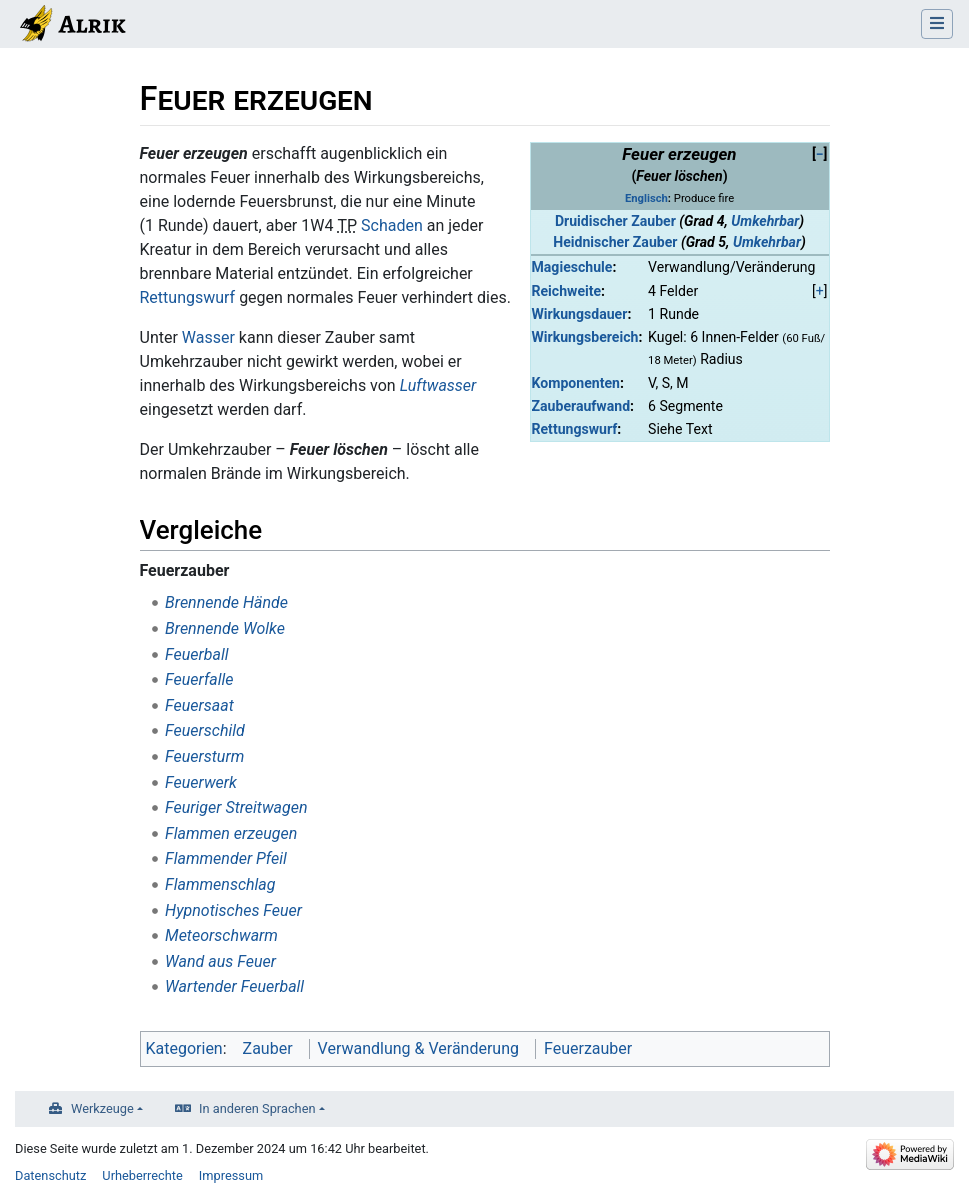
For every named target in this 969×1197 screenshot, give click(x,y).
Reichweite (567, 291)
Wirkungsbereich (585, 337)
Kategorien (184, 1048)
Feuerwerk (201, 782)
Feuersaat (199, 705)
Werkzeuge (102, 1108)
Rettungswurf (575, 429)
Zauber (268, 1048)
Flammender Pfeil (226, 858)
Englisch (646, 198)
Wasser (208, 337)
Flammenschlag (220, 884)
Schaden (392, 225)
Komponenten (576, 383)
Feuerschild (205, 730)
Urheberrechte (142, 1175)
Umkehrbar (765, 221)
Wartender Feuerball (234, 986)
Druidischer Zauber (615, 221)
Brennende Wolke (225, 628)
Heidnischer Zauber (615, 242)
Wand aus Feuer (220, 961)
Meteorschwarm (221, 935)
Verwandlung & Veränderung (418, 1048)
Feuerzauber (588, 1048)
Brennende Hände (226, 602)
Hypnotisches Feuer (233, 910)
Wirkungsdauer (580, 314)
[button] (820, 154)
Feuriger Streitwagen (236, 807)
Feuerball (196, 654)
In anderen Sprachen (257, 1108)
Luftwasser (438, 385)
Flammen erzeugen (231, 833)
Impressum (231, 1175)
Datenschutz (50, 1175)
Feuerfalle (199, 679)
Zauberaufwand (581, 406)
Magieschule (572, 267)
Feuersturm (204, 756)
